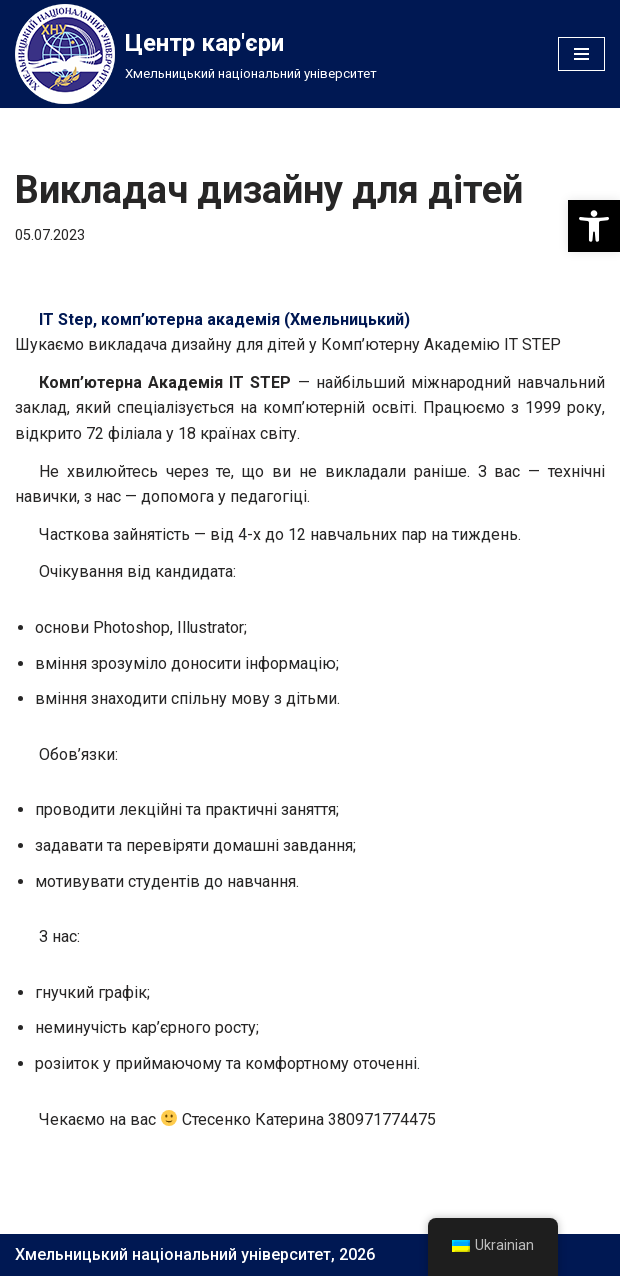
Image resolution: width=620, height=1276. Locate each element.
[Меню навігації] (581, 54)
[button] (594, 226)
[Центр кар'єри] (196, 54)
